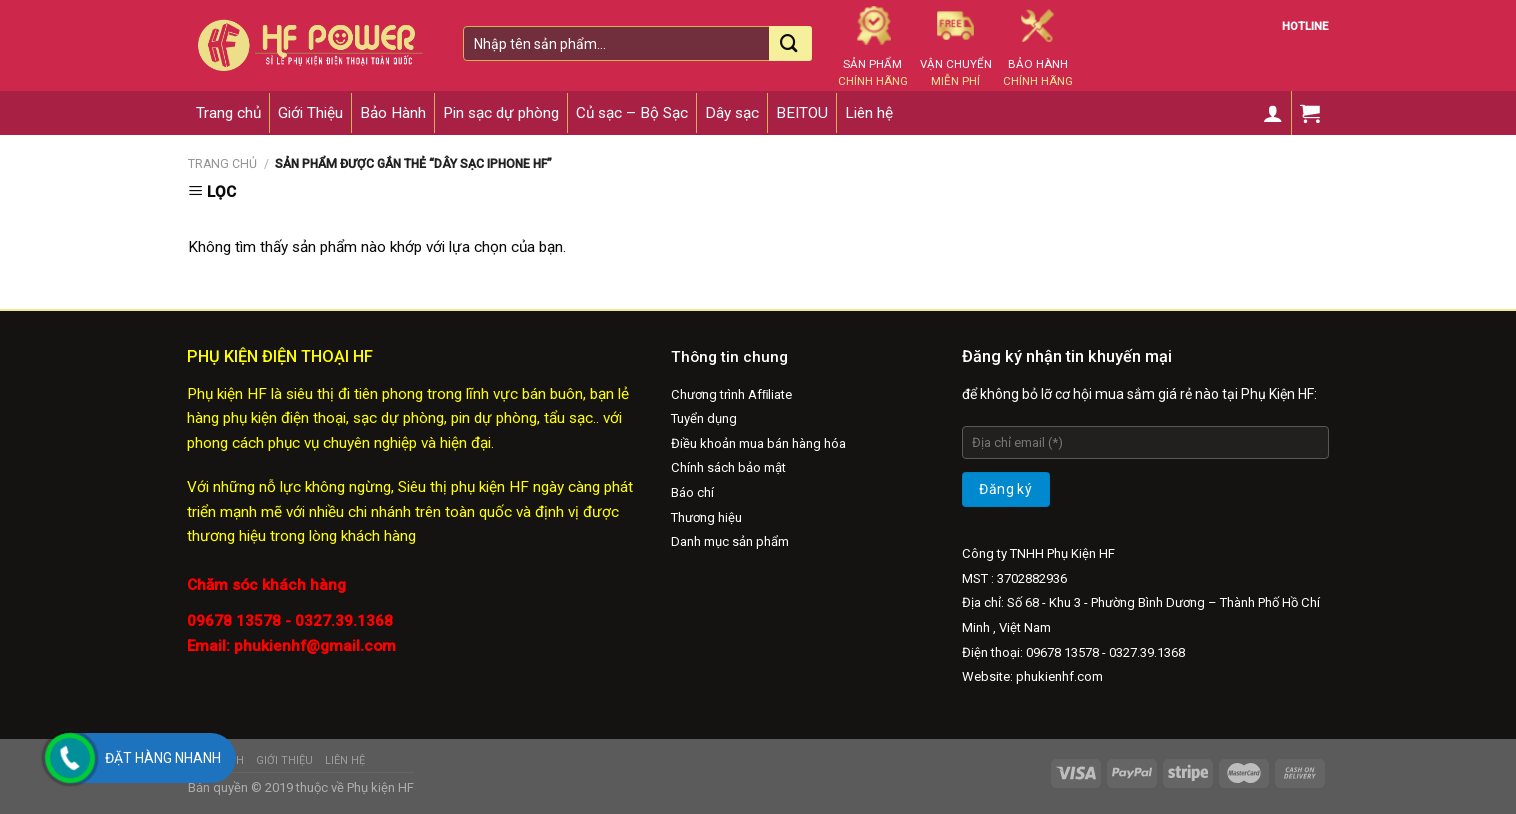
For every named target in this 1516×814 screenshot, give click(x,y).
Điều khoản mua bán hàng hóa (758, 443)
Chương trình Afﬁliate (732, 394)
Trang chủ (228, 113)
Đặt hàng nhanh (163, 758)
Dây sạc (732, 113)
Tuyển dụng (704, 418)
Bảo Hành (393, 113)
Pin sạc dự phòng (501, 113)
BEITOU (802, 113)
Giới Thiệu (310, 113)
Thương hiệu (706, 517)
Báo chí (692, 492)
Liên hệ (869, 113)
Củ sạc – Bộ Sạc (632, 113)
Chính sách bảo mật (728, 467)
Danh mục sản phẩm (730, 541)
